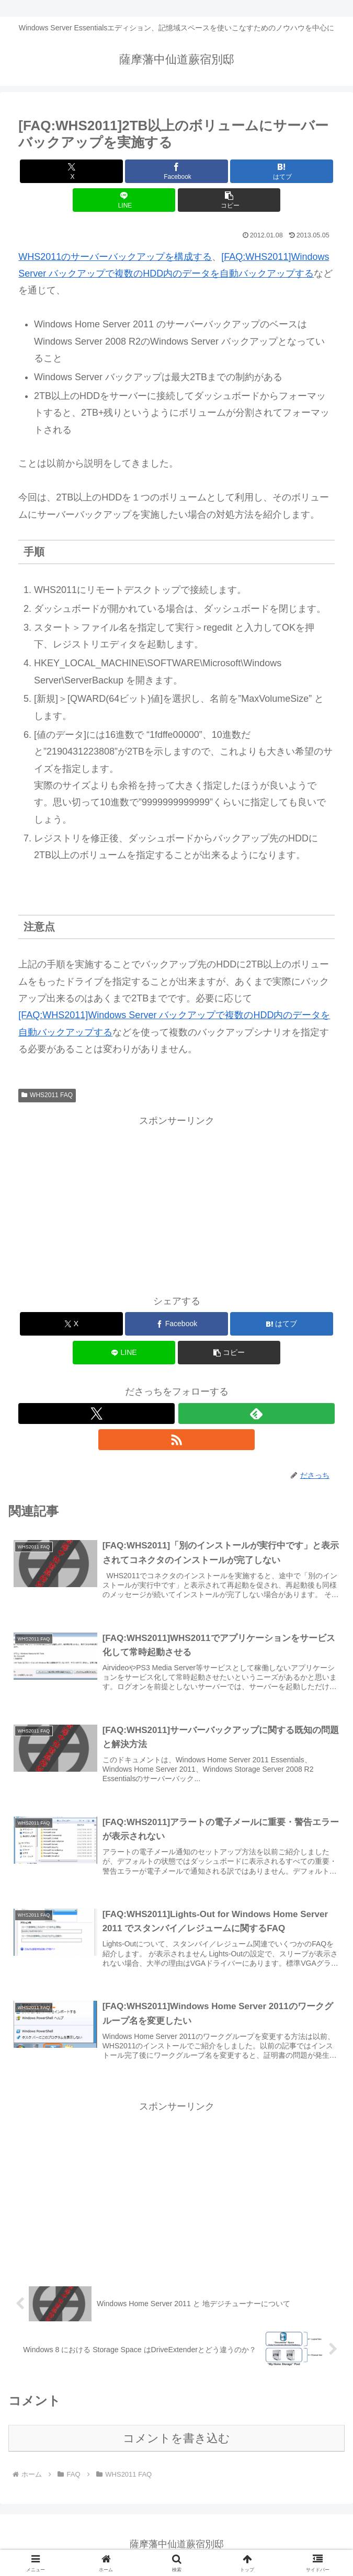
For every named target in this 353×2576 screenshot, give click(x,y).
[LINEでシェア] (124, 200)
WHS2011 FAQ (47, 1095)
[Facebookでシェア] (176, 171)
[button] (229, 200)
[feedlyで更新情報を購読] (256, 1413)
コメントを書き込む (176, 2439)
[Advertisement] (177, 1202)
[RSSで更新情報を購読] (176, 1439)
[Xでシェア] (71, 171)
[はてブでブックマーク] (281, 171)
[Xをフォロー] (96, 1413)
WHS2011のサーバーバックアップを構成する (115, 257)
